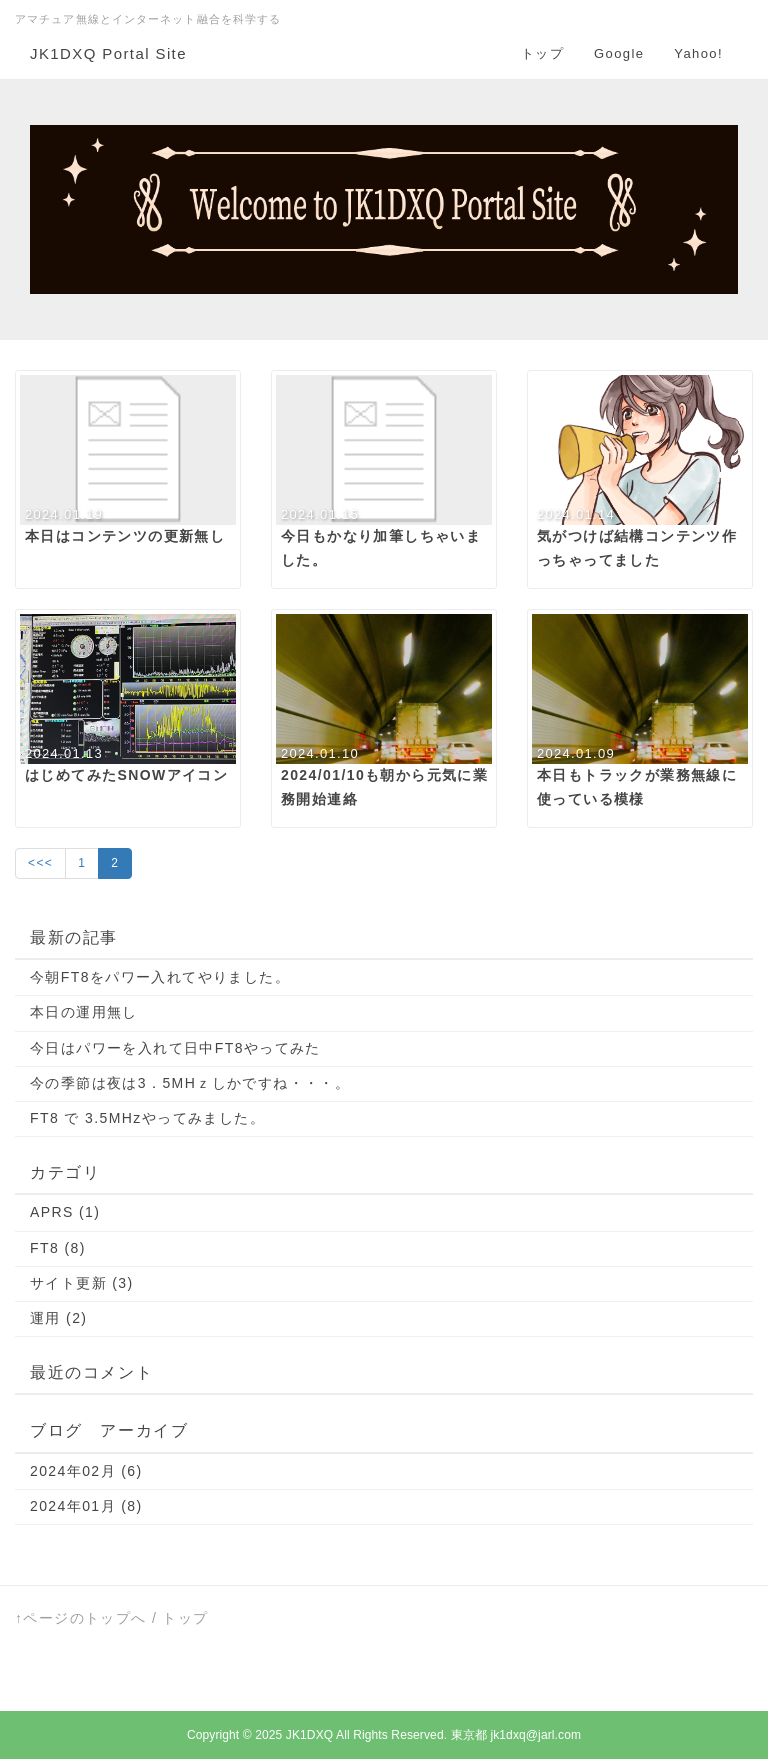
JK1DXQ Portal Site (108, 53)
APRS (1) (65, 1212)
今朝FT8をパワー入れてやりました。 (160, 977)
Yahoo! (698, 53)
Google (619, 53)
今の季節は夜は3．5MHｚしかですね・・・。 (190, 1083)
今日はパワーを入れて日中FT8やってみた (175, 1048)
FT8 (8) (58, 1248)
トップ (542, 53)
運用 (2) (58, 1318)
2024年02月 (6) (86, 1471)
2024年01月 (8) (86, 1506)
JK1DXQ (309, 1735)
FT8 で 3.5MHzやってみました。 (147, 1118)
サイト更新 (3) (82, 1283)
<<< (40, 863)
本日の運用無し (84, 1012)
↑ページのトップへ (81, 1618)
